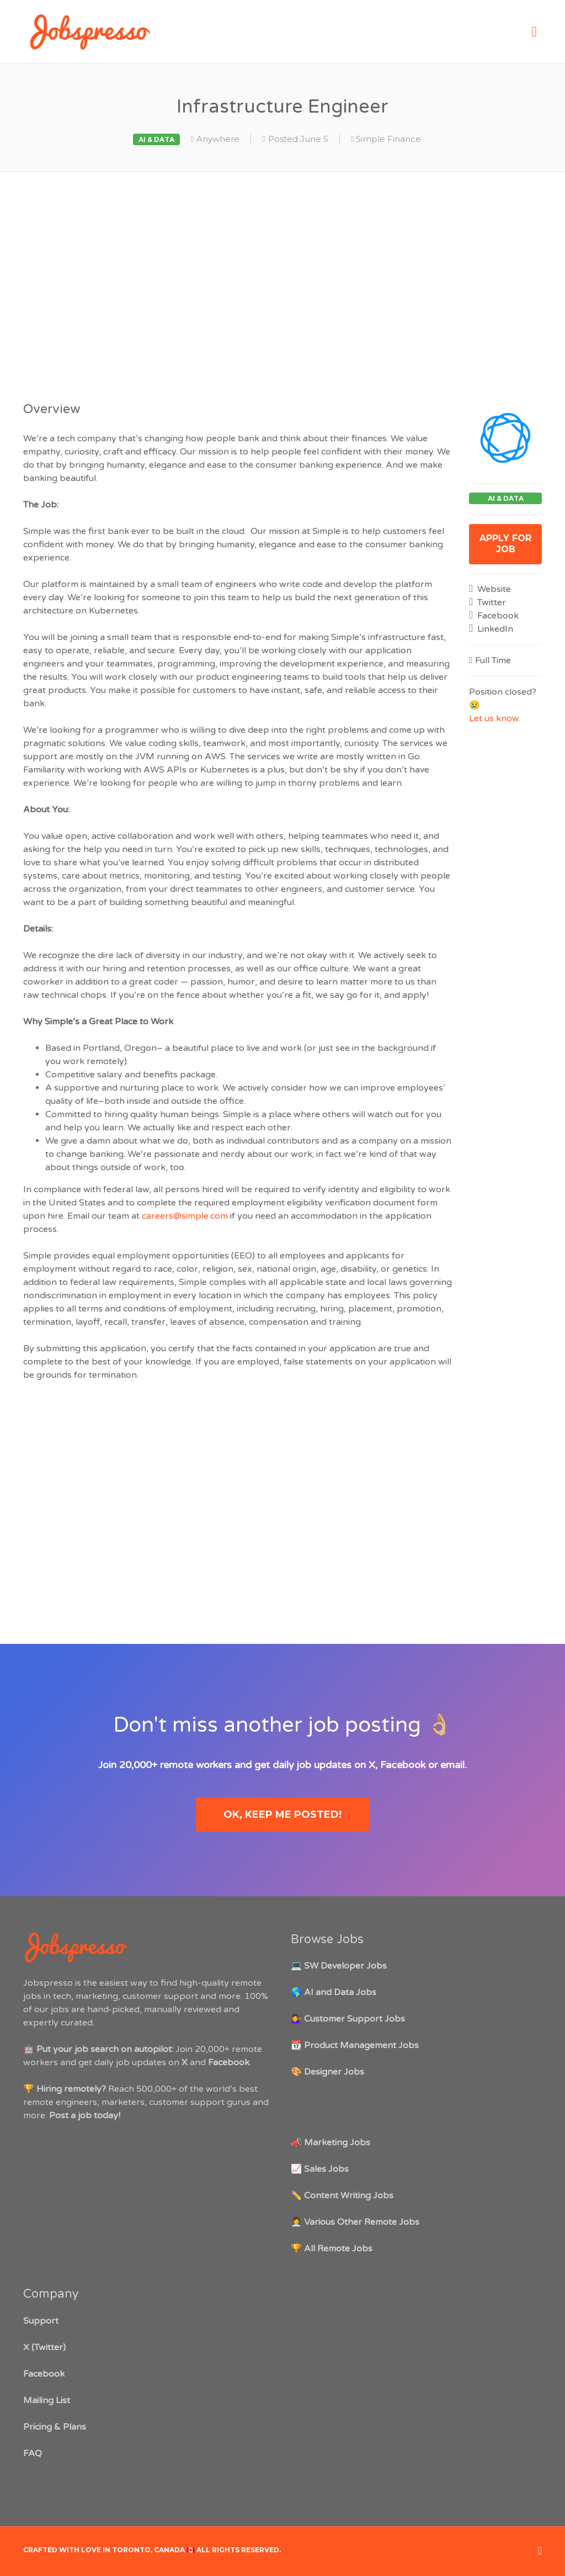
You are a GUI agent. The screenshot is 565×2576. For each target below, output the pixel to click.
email (452, 1765)
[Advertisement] (282, 284)
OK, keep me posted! (282, 1814)
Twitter (490, 602)
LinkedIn (494, 628)
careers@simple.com (185, 1215)
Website (493, 589)
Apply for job (505, 544)
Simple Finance (388, 139)
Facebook (497, 615)
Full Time (493, 660)
